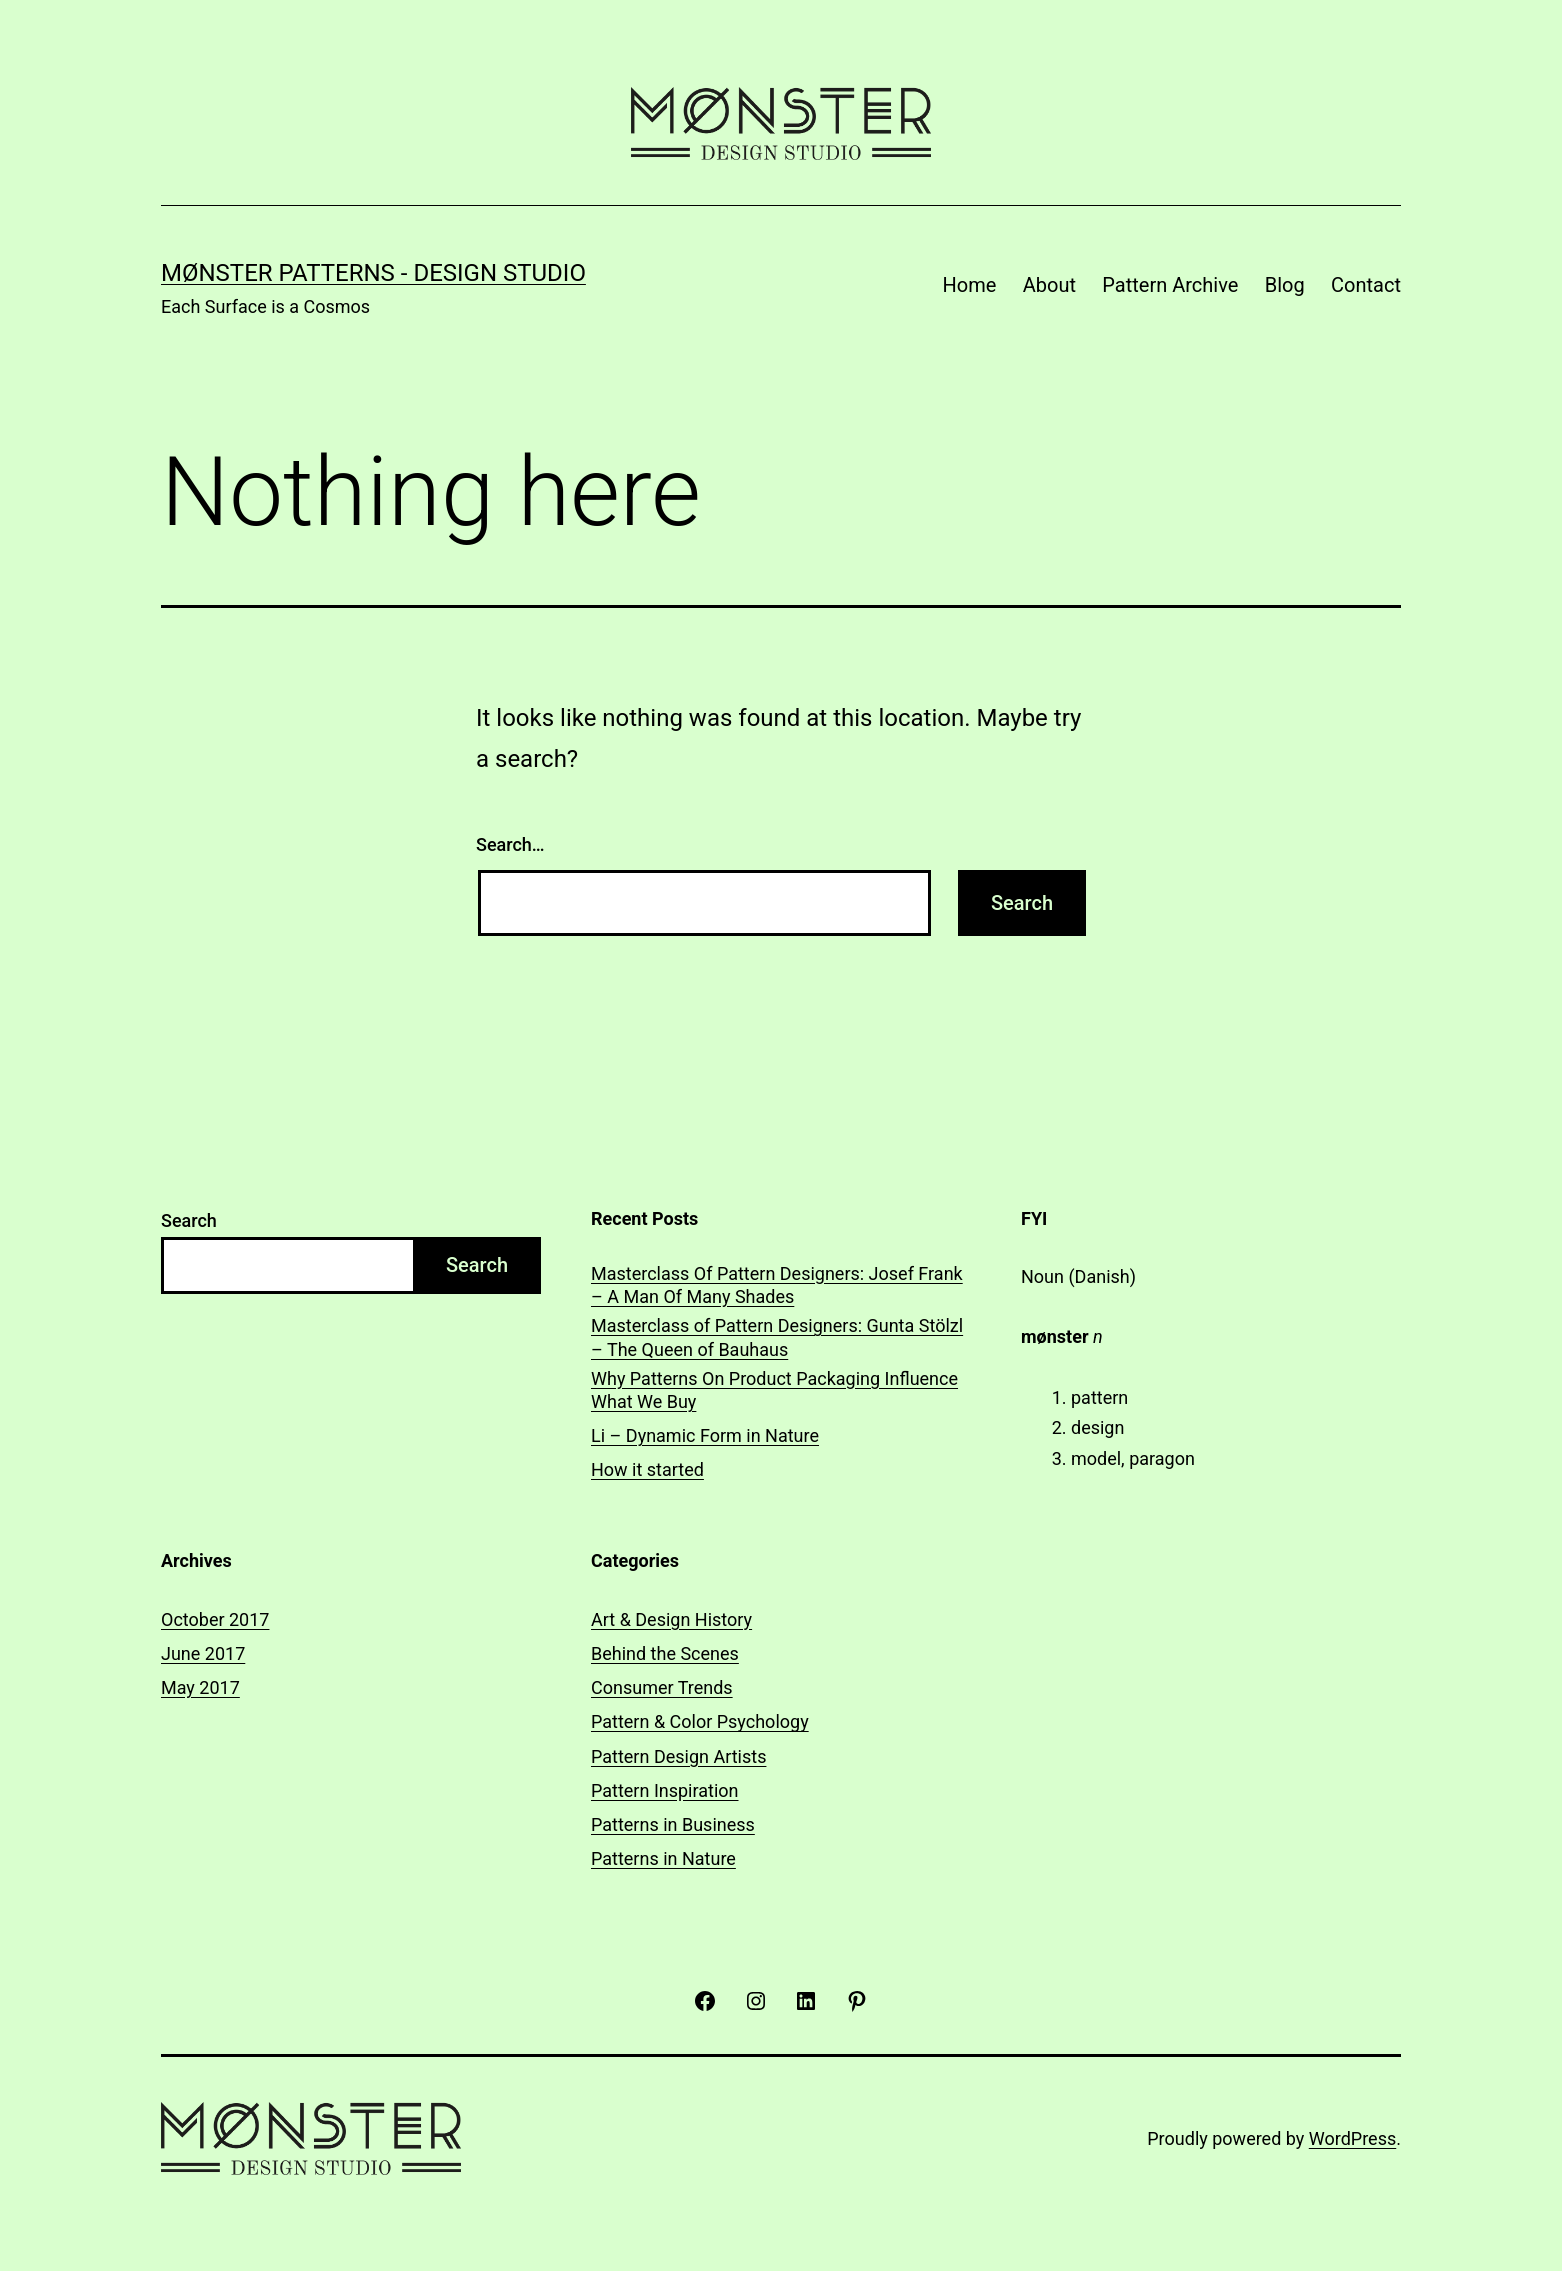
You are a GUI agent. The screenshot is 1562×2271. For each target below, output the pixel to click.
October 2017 (215, 1619)
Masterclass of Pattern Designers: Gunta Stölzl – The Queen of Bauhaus (777, 1337)
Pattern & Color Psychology (700, 1721)
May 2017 (200, 1687)
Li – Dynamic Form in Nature (705, 1435)
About (1049, 285)
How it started (647, 1469)
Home (970, 285)
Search (189, 1220)
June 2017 (203, 1653)
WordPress (1352, 2138)
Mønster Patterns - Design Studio (373, 273)
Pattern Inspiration (665, 1790)
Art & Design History (671, 1619)
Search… (510, 844)
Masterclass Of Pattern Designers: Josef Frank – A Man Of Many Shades (777, 1285)
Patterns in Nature (663, 1858)
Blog (1285, 285)
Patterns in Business (673, 1824)
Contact (1366, 285)
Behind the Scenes (665, 1653)
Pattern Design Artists (678, 1756)
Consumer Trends (662, 1687)
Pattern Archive (1170, 285)
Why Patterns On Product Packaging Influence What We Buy (774, 1390)
